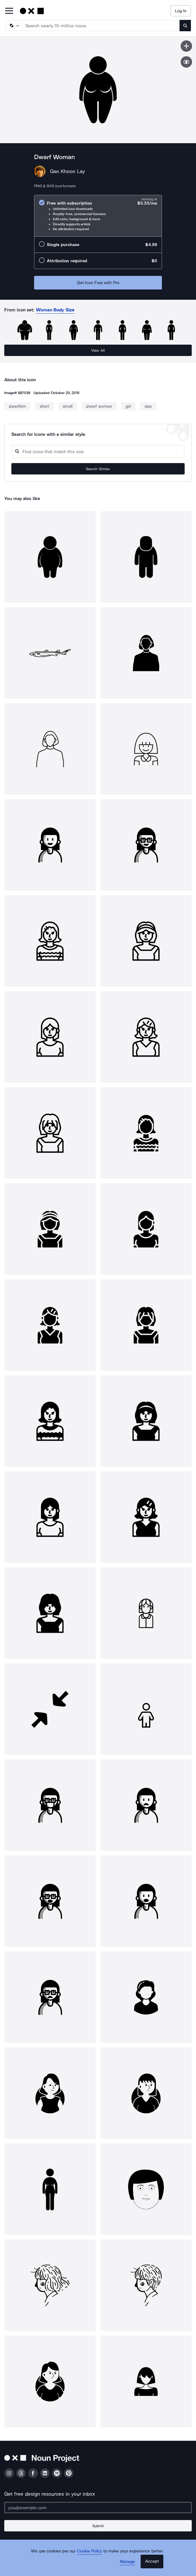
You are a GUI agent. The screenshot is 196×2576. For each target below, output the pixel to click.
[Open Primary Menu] (9, 11)
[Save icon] (186, 46)
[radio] (98, 215)
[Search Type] (13, 25)
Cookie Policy (89, 2551)
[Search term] (101, 25)
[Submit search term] (185, 25)
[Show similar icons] (186, 62)
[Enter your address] (98, 2507)
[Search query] (98, 452)
